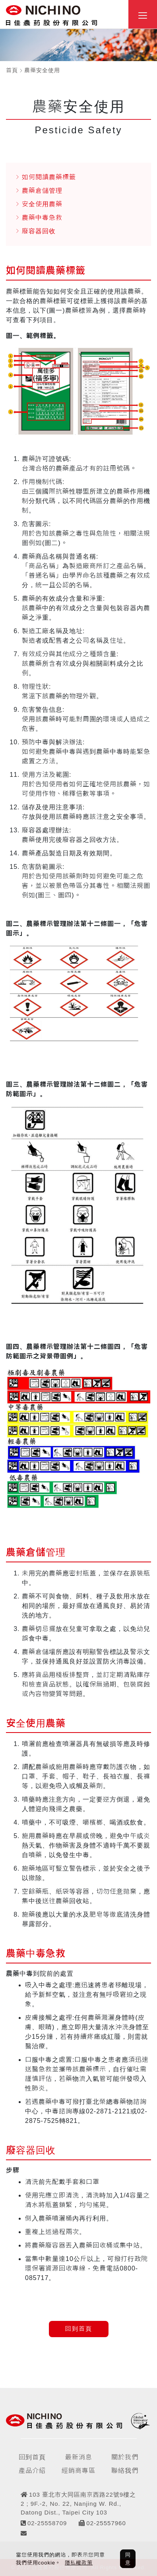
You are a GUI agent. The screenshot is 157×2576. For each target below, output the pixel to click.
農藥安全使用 (42, 70)
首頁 (12, 70)
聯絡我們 (124, 2470)
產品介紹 (32, 2470)
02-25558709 (47, 2523)
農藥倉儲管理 (42, 190)
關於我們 (124, 2457)
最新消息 (78, 2457)
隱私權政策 (79, 2563)
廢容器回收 (39, 231)
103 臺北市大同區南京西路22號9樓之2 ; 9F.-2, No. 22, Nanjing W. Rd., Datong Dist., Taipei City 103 (78, 2503)
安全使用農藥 (42, 204)
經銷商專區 (78, 2470)
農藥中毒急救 (42, 217)
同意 (127, 2559)
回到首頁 (78, 2328)
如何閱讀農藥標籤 (49, 177)
